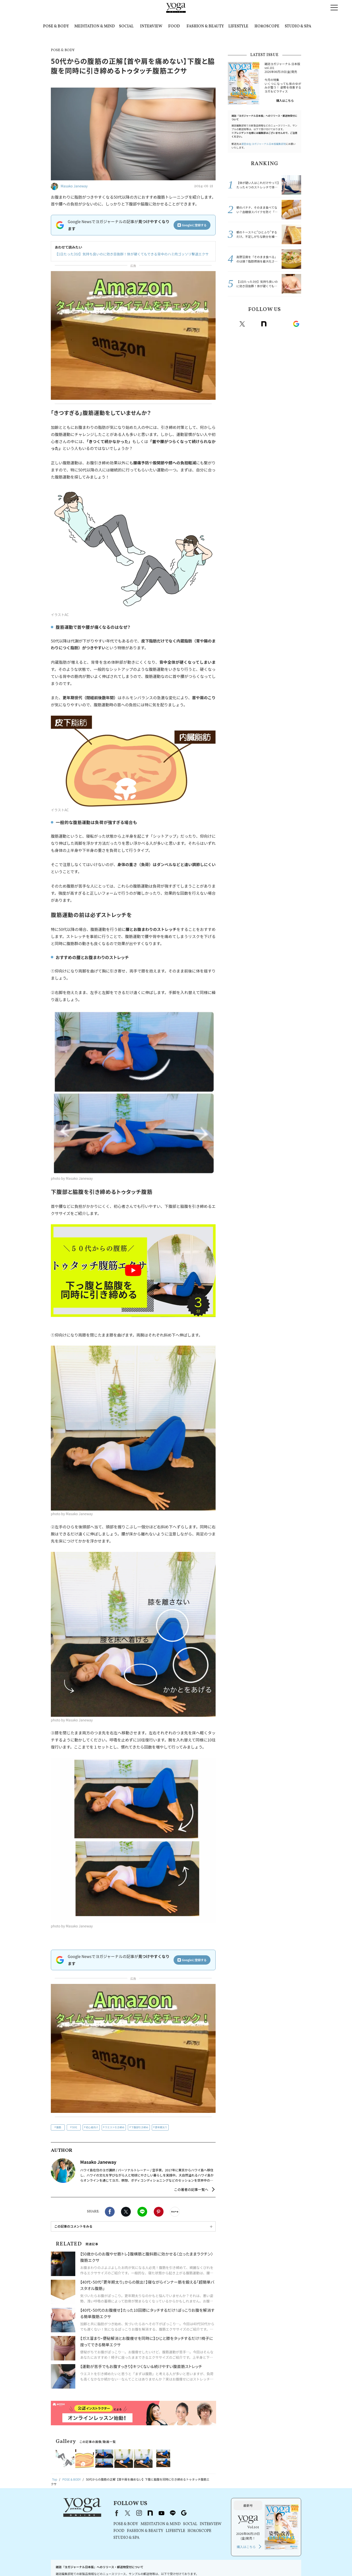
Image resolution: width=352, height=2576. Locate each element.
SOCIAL (126, 26)
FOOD (174, 26)
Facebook (110, 2212)
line (285, 324)
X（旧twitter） (126, 2212)
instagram (253, 324)
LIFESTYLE (238, 26)
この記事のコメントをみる (73, 2226)
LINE (142, 2212)
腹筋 (58, 2127)
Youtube (274, 324)
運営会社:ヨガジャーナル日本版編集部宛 (263, 144)
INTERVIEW (151, 26)
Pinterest (159, 2212)
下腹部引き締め (139, 2127)
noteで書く (175, 2212)
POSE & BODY (56, 26)
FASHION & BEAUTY (205, 26)
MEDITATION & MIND (94, 26)
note (264, 324)
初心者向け (92, 2127)
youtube (161, 2513)
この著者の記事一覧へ (191, 2189)
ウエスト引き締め (114, 2127)
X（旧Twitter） (127, 2513)
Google (296, 324)
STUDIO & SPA (298, 26)
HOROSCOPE (266, 26)
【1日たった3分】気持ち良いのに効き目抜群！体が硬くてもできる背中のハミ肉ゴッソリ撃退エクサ (132, 254)
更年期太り (161, 2127)
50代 (74, 2127)
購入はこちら (285, 100)
